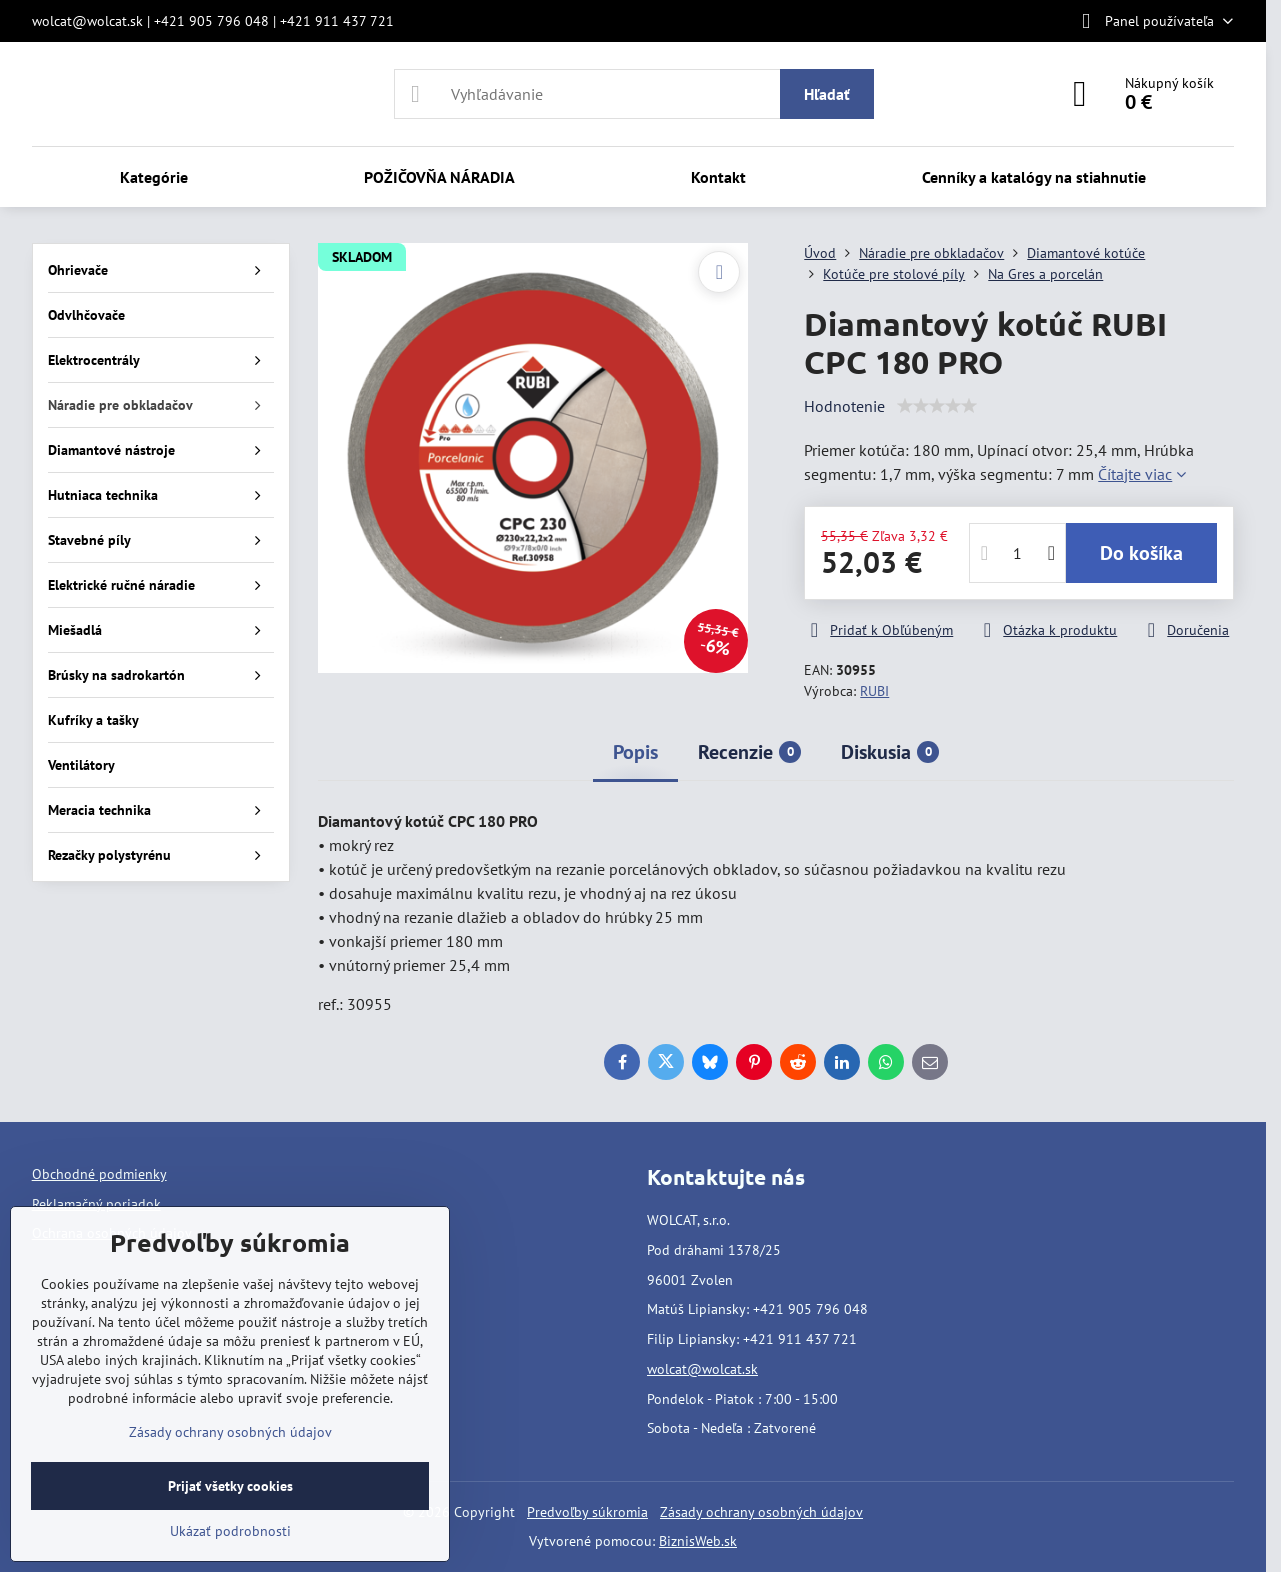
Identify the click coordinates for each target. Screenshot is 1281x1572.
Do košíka (1141, 553)
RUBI (874, 691)
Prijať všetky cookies (230, 1486)
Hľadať (827, 94)
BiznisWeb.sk (698, 1541)
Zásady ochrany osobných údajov (761, 1512)
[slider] (937, 406)
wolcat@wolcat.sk (702, 1369)
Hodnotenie (844, 406)
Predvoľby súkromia (587, 1512)
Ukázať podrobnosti (230, 1531)
